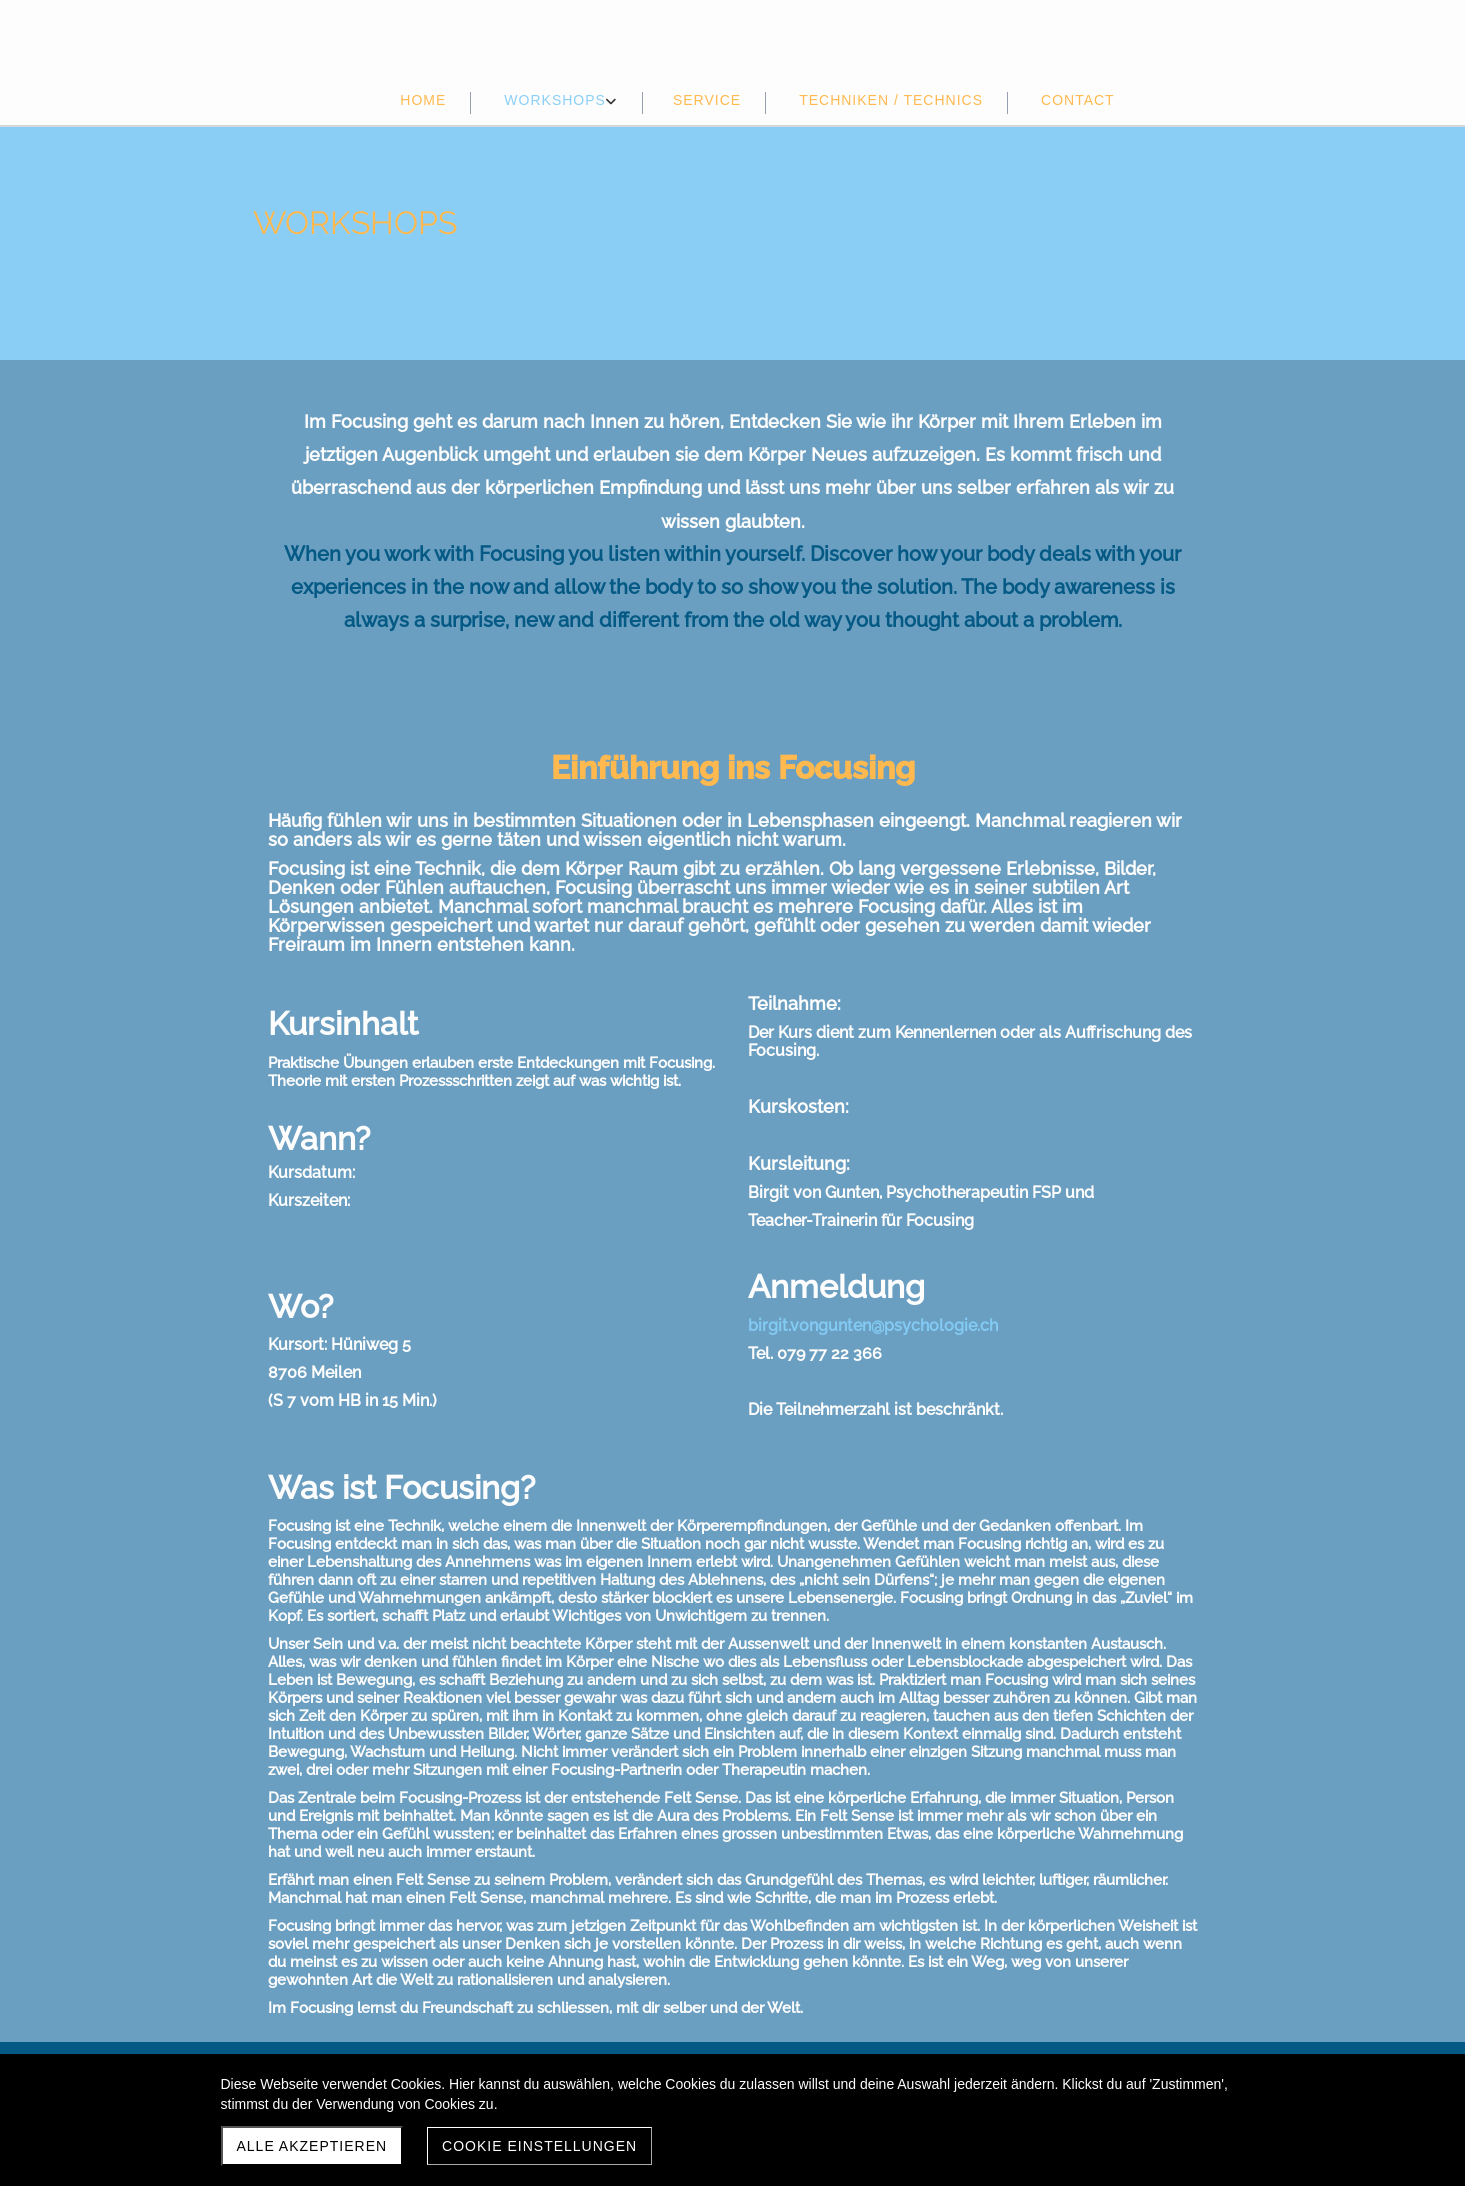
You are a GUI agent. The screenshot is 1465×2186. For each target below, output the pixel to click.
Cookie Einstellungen (539, 2146)
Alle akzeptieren (312, 2146)
